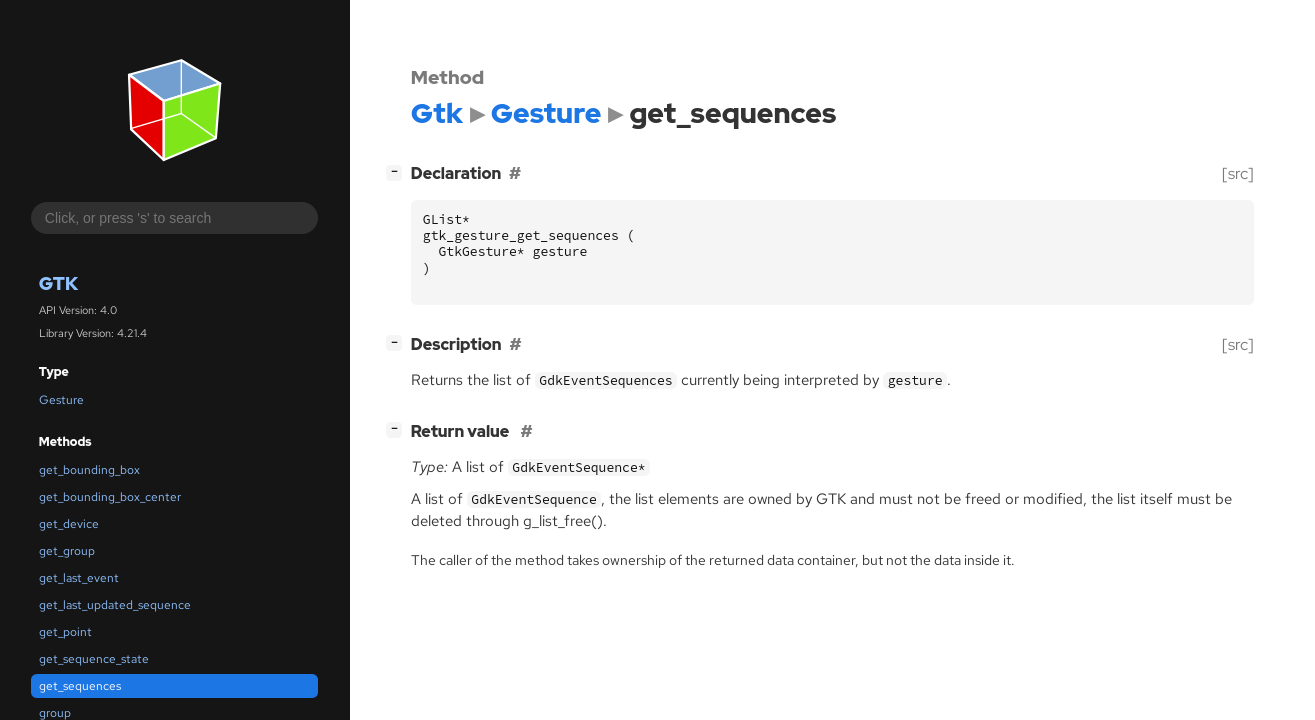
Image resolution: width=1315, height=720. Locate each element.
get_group (67, 551)
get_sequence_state (94, 659)
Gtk (58, 283)
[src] (1238, 173)
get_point (65, 632)
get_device (69, 524)
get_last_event (79, 578)
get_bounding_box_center (110, 497)
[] (398, 171)
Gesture (61, 400)
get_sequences (80, 686)
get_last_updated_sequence (115, 605)
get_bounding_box (89, 470)
